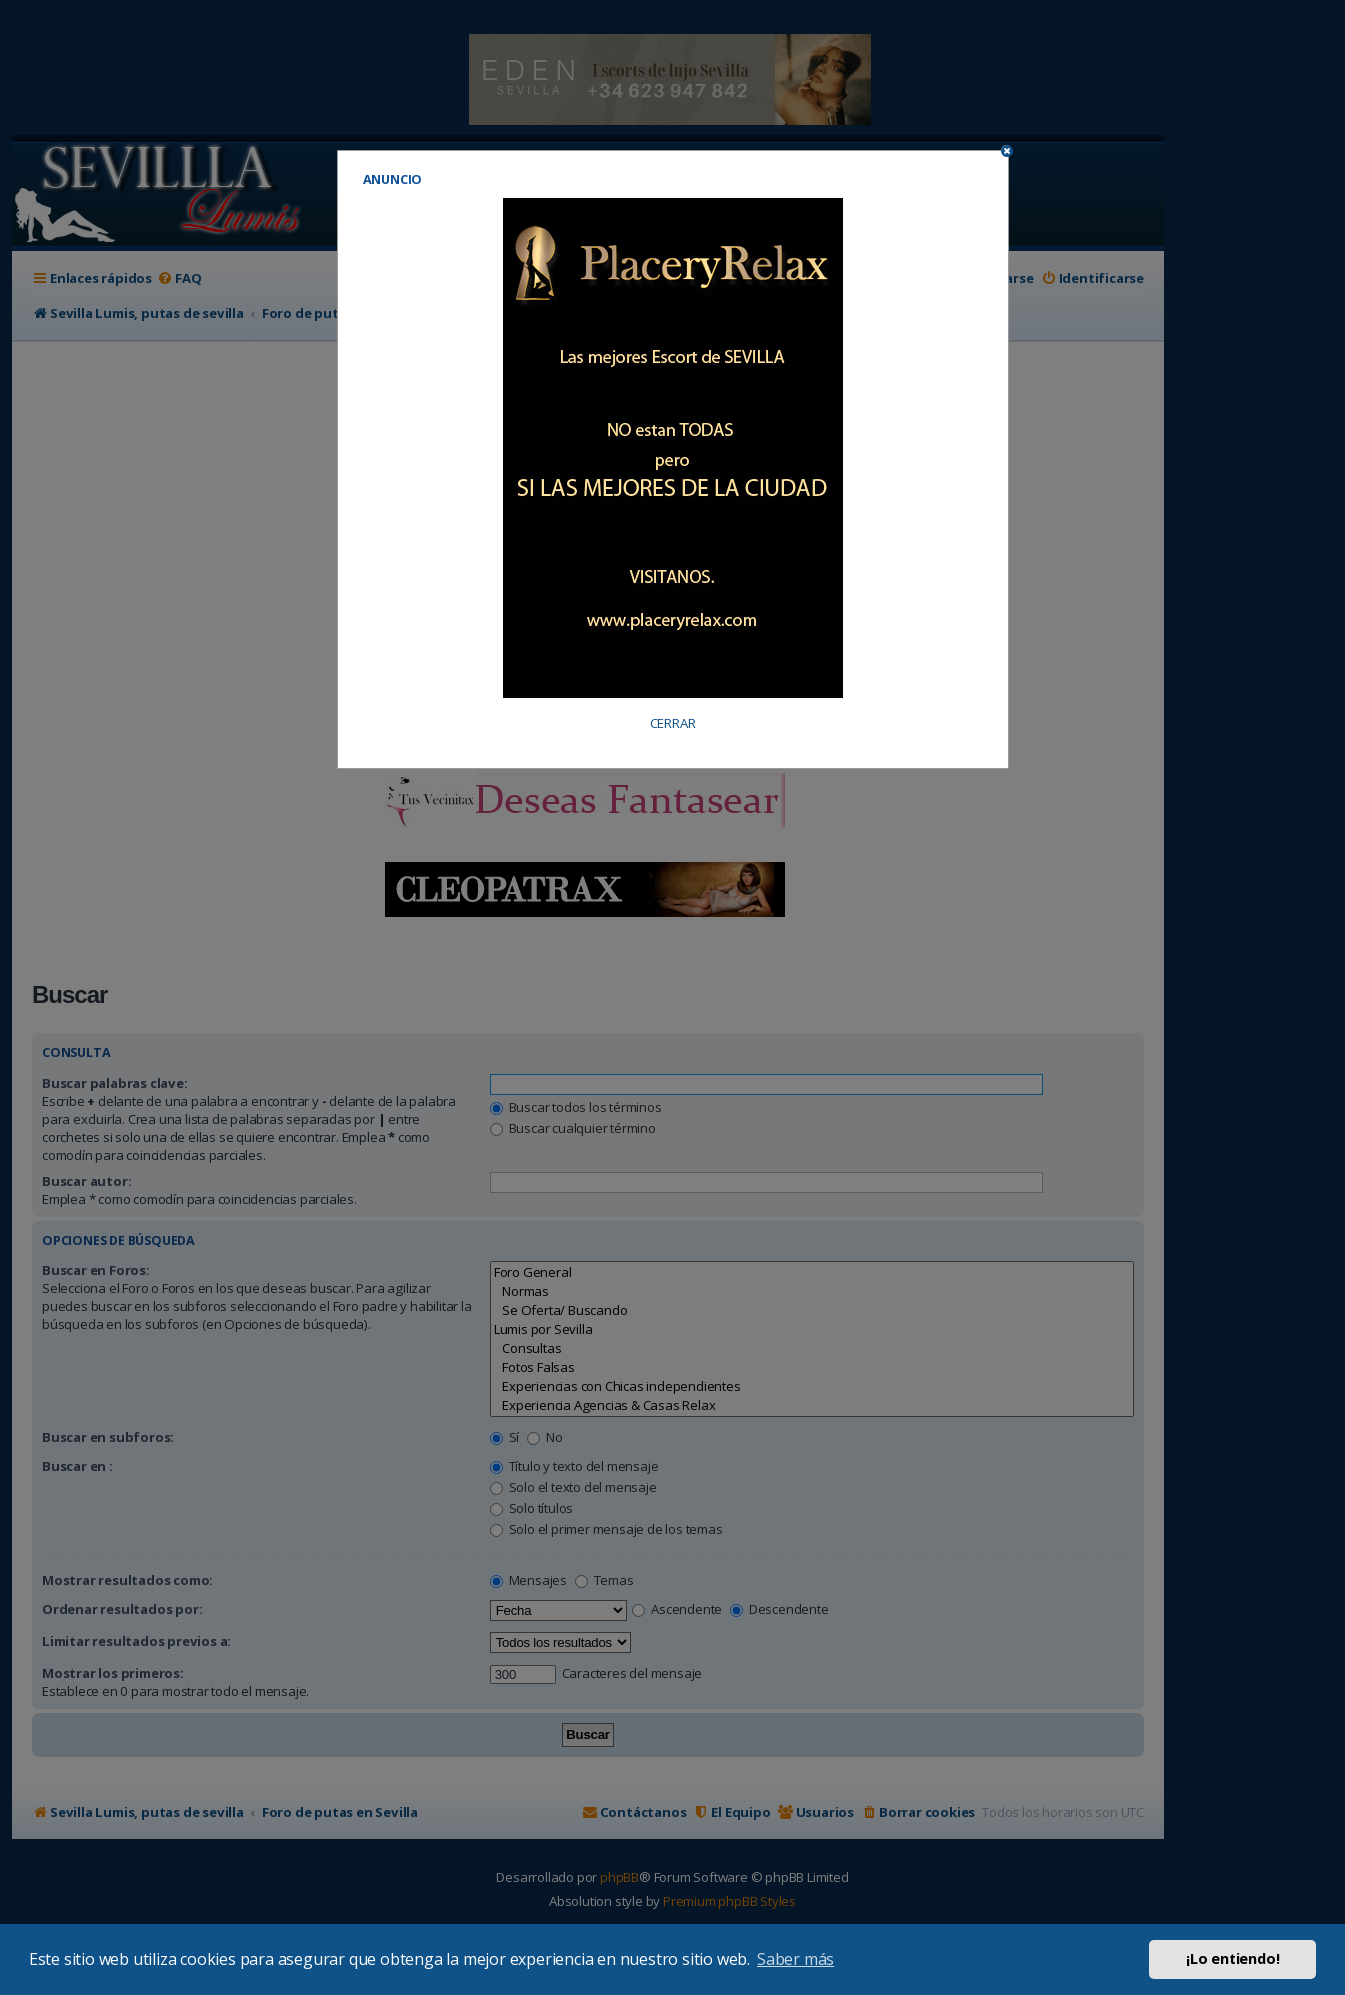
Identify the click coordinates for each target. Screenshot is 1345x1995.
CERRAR (673, 723)
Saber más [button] (795, 1959)
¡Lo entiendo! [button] (1232, 1958)
